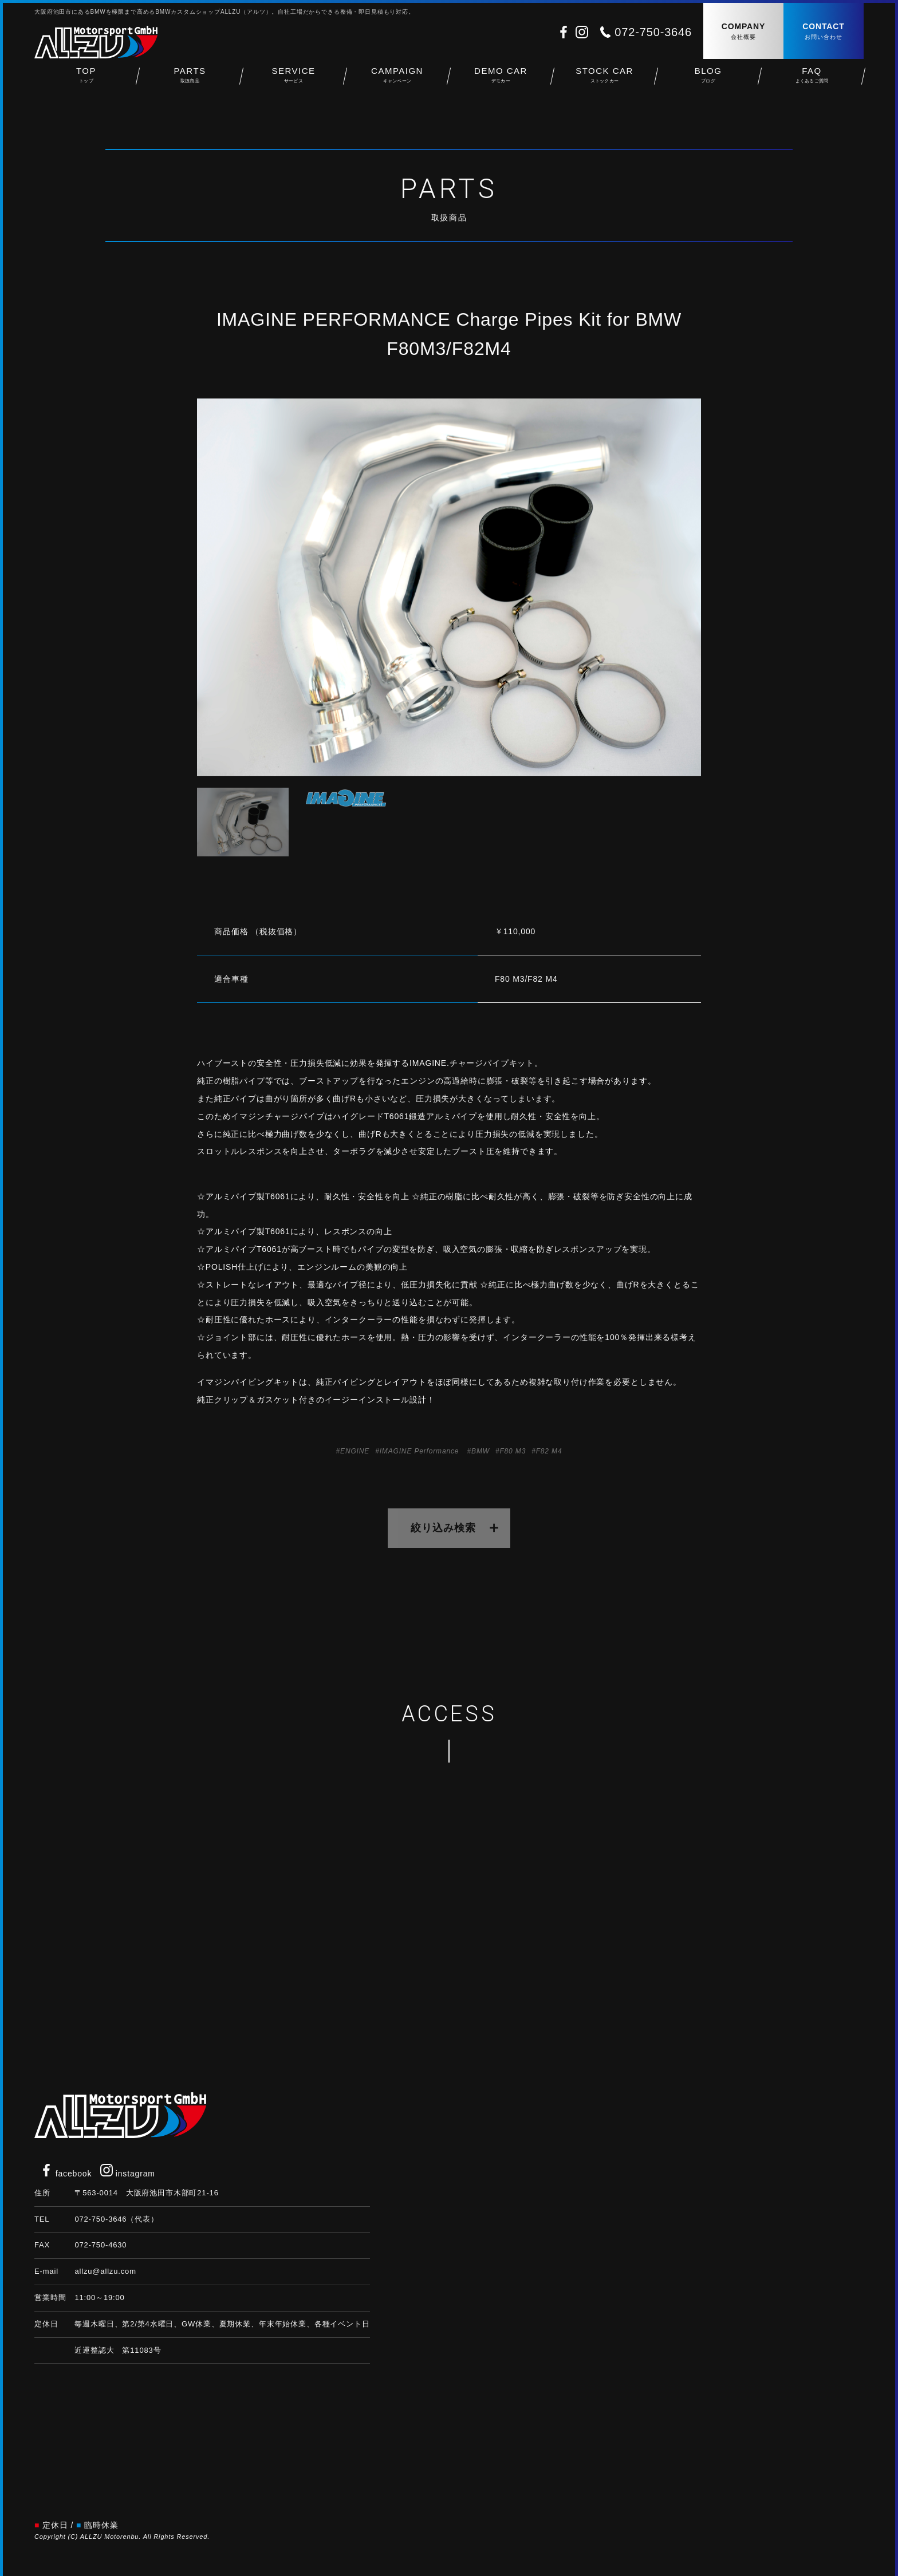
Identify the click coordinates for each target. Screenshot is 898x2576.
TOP (86, 80)
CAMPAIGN (397, 80)
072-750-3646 (653, 32)
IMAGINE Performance (419, 1451)
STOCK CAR (604, 80)
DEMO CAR (501, 80)
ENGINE (354, 1451)
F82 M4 (549, 1451)
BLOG (708, 80)
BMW (480, 1451)
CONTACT (823, 32)
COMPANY (743, 32)
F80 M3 (512, 1451)
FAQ (812, 80)
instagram (127, 2173)
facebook (66, 2173)
